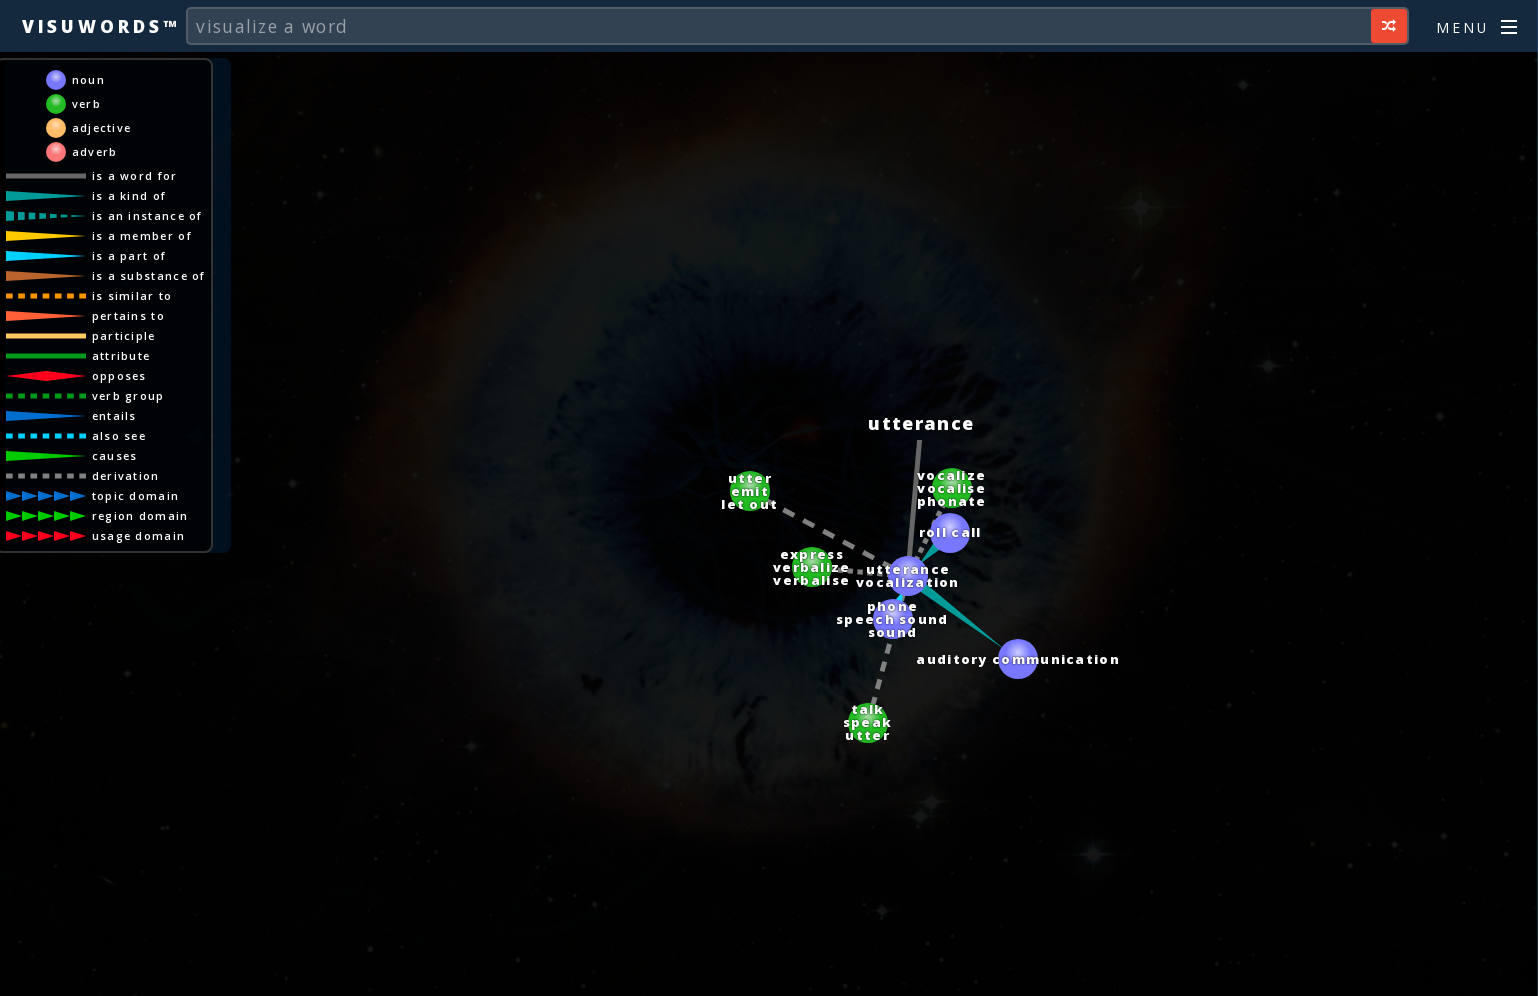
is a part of (129, 255)
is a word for (135, 175)
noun (88, 79)
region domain (140, 515)
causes (115, 455)
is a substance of (149, 275)
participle (124, 335)
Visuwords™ (101, 26)
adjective (102, 127)
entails (114, 415)
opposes (119, 375)
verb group (128, 395)
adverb (95, 151)
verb (86, 103)
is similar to (132, 295)
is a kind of (129, 195)
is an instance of (147, 215)
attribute (121, 355)
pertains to (128, 315)
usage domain (139, 535)
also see (119, 435)
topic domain (136, 495)
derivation (126, 475)
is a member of (142, 235)
